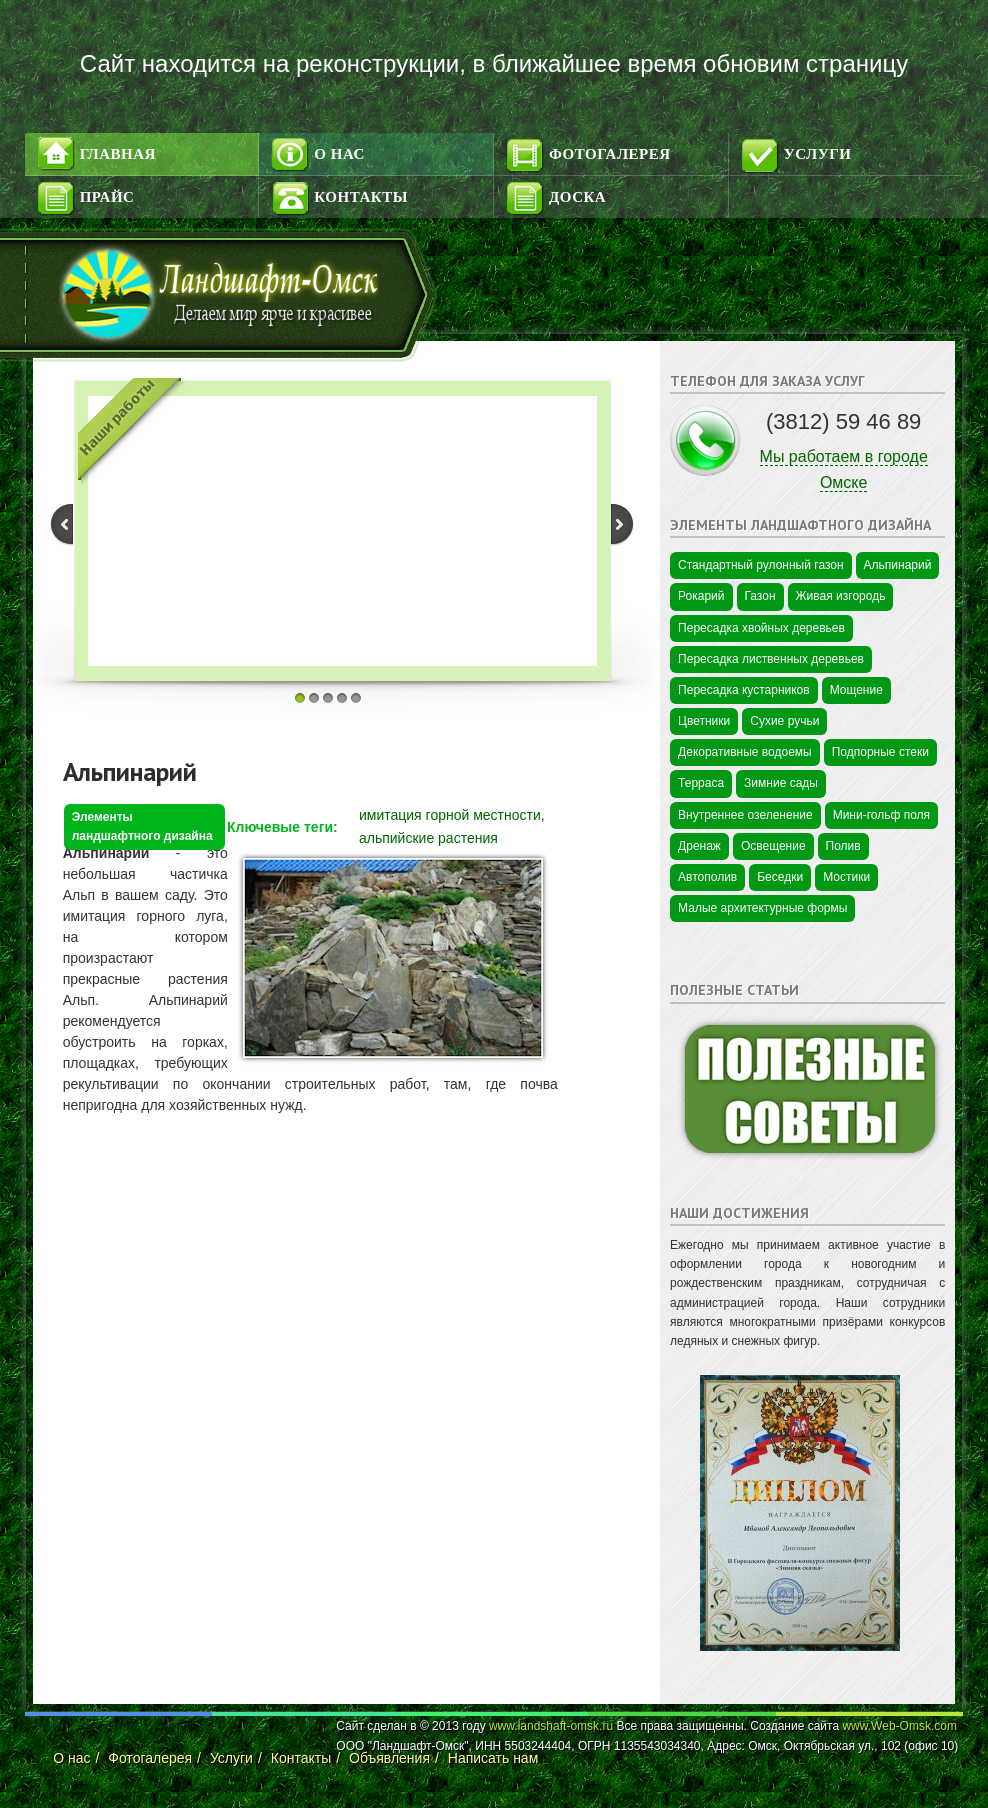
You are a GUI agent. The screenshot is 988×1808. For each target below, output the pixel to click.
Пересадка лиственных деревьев (771, 659)
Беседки (780, 877)
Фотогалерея (610, 154)
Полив (843, 846)
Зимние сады (781, 783)
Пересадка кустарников (744, 690)
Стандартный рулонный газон (761, 565)
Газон (760, 596)
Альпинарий (130, 771)
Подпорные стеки (880, 752)
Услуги (818, 154)
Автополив (707, 877)
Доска (577, 197)
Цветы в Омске (712, 1684)
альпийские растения (428, 838)
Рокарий (701, 596)
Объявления (389, 1758)
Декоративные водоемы (745, 752)
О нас (339, 154)
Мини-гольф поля (881, 815)
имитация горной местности (450, 815)
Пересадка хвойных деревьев (761, 628)
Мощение (856, 690)
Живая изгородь (841, 596)
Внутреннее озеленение (745, 815)
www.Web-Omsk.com (899, 1726)
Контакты (361, 197)
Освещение (773, 846)
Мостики (846, 877)
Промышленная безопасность (753, 1173)
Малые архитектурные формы (762, 908)
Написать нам (493, 1758)
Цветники (704, 721)
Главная (118, 154)
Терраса (701, 783)
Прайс (107, 197)
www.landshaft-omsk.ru (551, 1726)
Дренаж (699, 846)
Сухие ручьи (784, 721)
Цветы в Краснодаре (727, 951)
